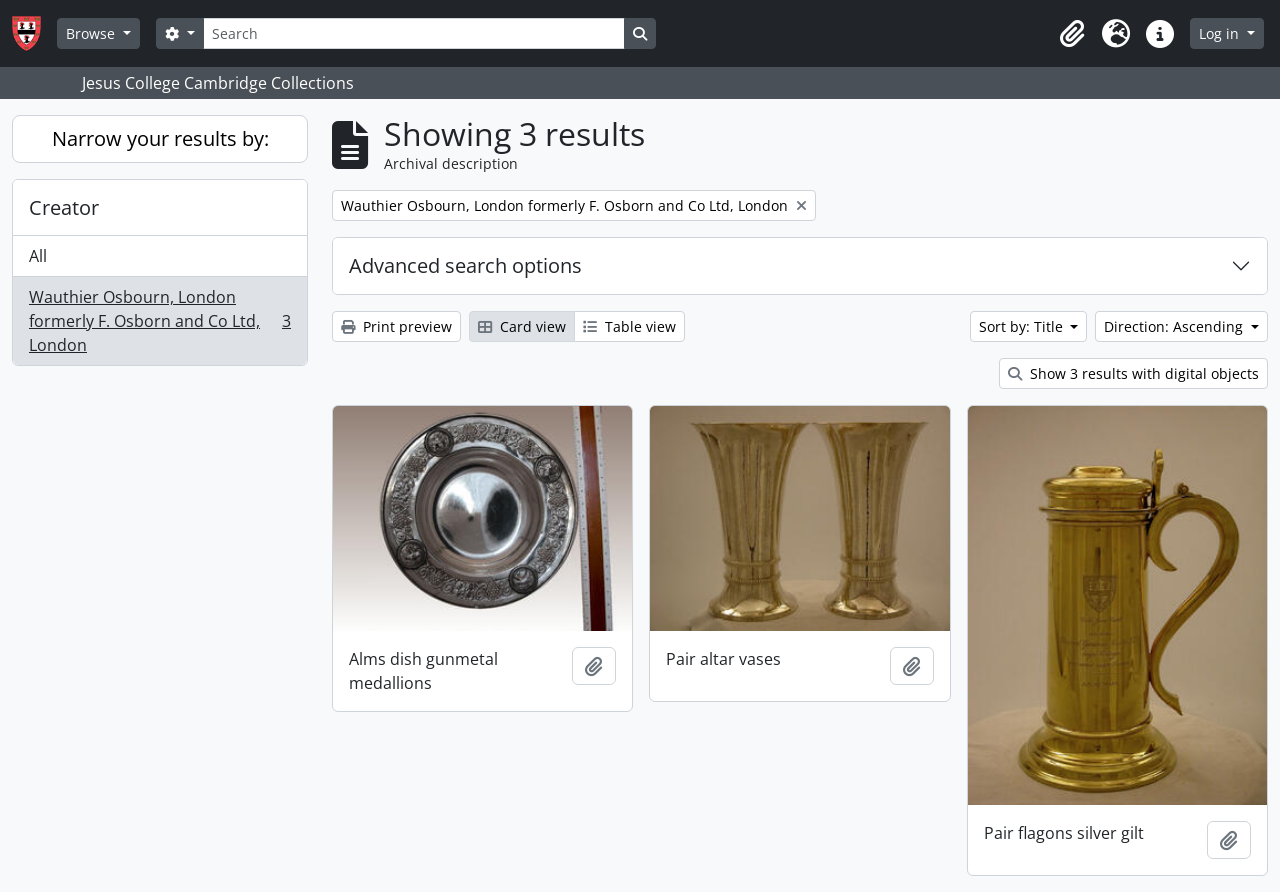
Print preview (396, 326)
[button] (1072, 34)
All (38, 256)
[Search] (414, 33)
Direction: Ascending (1175, 326)
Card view (522, 326)
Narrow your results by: (160, 138)
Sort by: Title (1023, 326)
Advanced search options (465, 265)
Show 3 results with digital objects (1133, 373)
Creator (64, 207)
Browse (92, 33)
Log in (1221, 33)
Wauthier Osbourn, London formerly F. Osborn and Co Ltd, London (159, 321)
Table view (629, 326)
